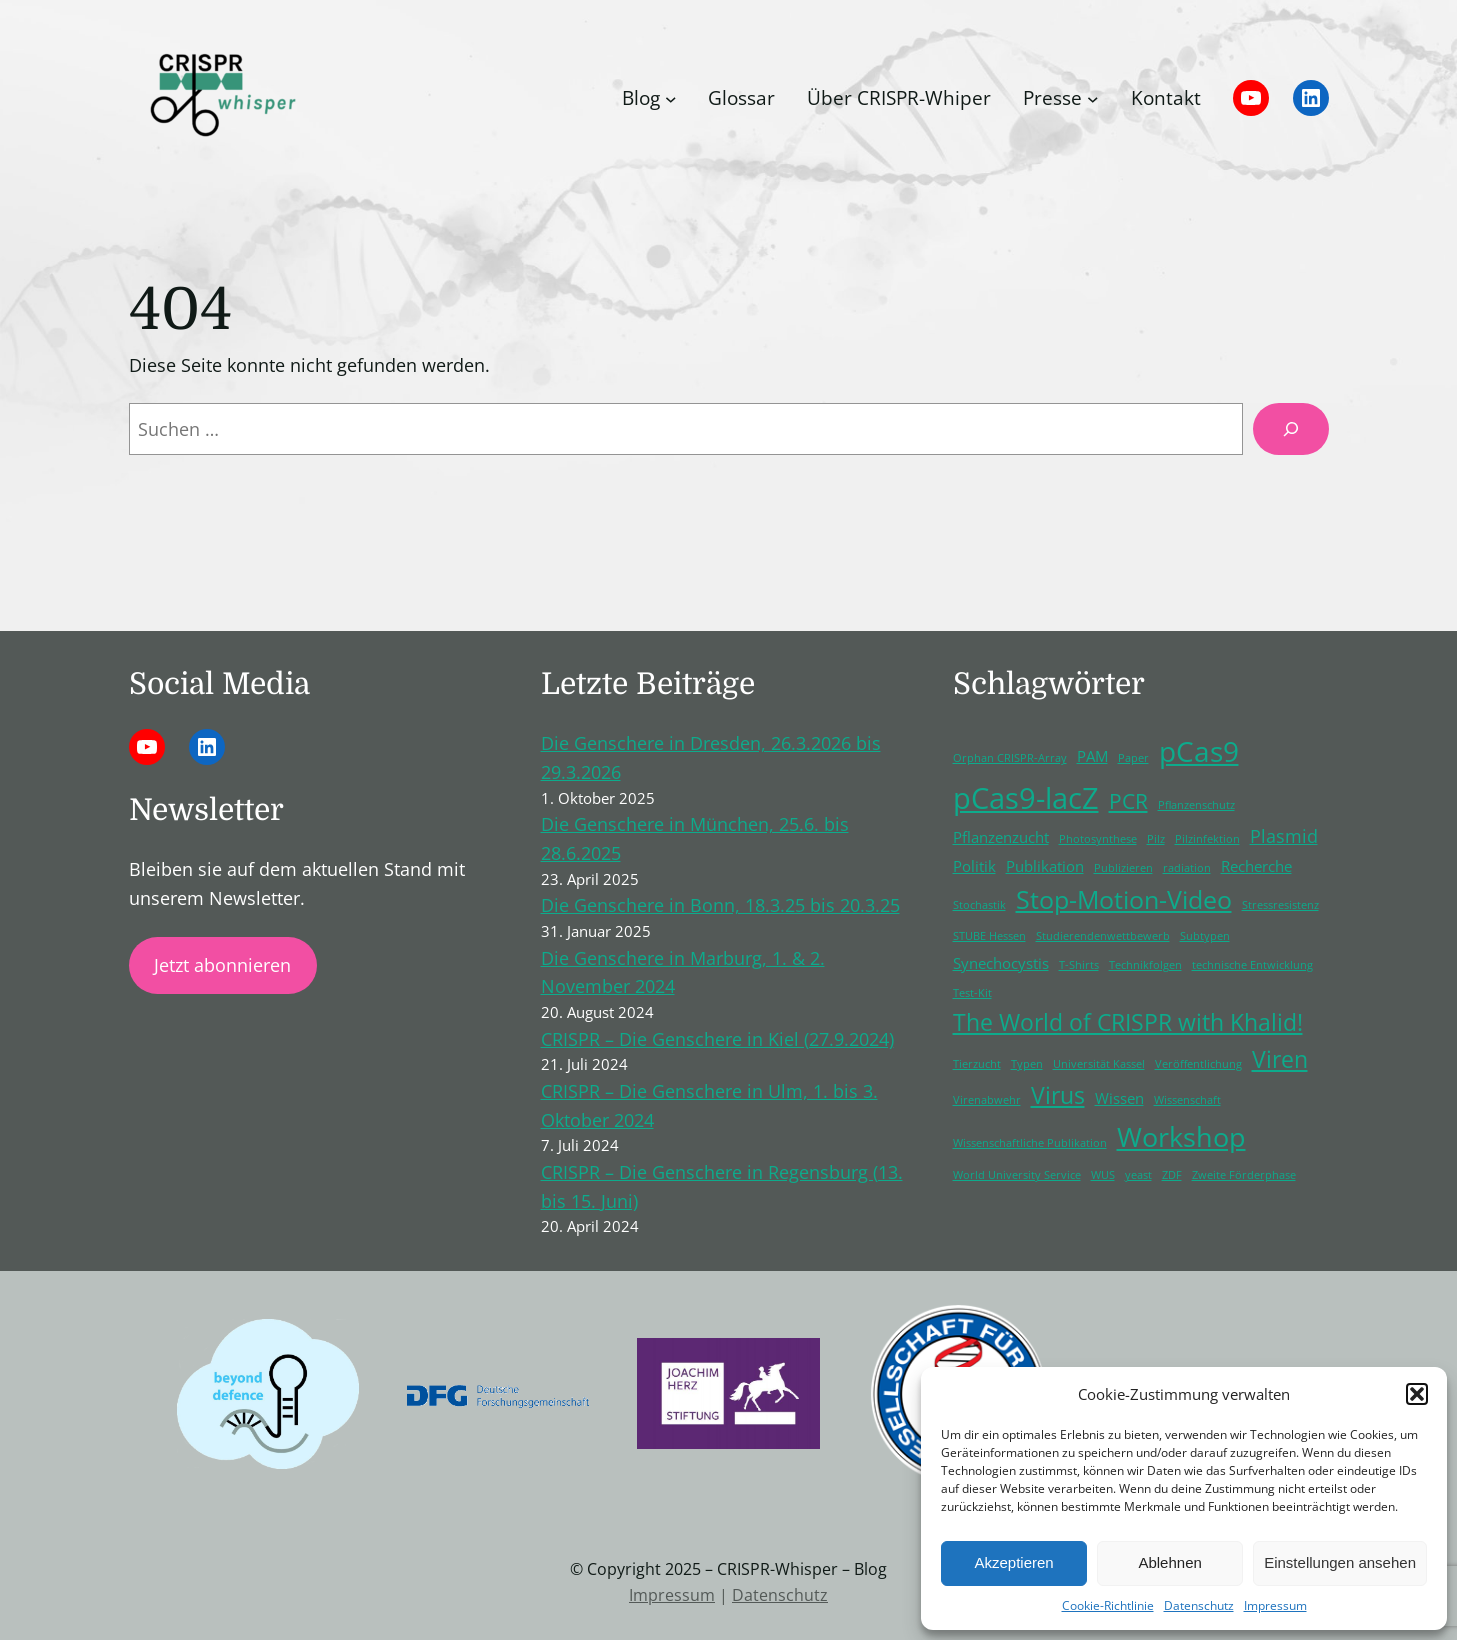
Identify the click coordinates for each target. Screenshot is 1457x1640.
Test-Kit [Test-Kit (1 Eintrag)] (972, 993)
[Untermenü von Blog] (671, 98)
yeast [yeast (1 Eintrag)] (1138, 1175)
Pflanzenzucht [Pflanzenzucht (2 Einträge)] (1001, 837)
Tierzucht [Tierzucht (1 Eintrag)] (977, 1064)
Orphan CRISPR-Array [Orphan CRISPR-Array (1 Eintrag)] (1010, 758)
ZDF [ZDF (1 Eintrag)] (1172, 1175)
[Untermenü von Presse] (1093, 98)
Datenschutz (1199, 1605)
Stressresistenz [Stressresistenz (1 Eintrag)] (1280, 905)
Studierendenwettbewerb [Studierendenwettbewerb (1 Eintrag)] (1103, 936)
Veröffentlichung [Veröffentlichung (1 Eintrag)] (1198, 1064)
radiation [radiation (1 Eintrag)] (1187, 868)
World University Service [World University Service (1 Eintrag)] (1017, 1175)
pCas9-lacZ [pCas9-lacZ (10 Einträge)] (1026, 798)
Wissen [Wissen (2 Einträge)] (1119, 1098)
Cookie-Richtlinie (1108, 1605)
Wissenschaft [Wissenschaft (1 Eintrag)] (1187, 1100)
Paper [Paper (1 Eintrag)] (1133, 758)
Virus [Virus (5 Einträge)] (1058, 1095)
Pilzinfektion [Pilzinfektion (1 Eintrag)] (1207, 839)
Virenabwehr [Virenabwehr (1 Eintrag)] (987, 1100)
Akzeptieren (1013, 1562)
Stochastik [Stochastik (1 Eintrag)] (979, 905)
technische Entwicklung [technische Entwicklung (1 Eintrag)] (1252, 965)
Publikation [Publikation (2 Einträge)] (1045, 866)
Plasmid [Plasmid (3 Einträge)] (1284, 836)
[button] (1417, 1394)
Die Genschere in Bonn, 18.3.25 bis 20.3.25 (720, 905)
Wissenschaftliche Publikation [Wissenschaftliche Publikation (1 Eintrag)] (1030, 1143)
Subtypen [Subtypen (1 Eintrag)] (1205, 936)
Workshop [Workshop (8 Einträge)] (1181, 1136)
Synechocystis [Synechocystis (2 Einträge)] (1001, 963)
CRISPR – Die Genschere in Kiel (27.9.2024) (717, 1039)
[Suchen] (1291, 429)
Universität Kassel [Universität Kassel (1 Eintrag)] (1099, 1064)
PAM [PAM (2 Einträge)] (1092, 756)
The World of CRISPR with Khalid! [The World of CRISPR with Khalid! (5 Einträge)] (1128, 1022)
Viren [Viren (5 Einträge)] (1280, 1059)
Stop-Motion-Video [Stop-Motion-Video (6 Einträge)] (1124, 899)
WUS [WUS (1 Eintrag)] (1103, 1175)
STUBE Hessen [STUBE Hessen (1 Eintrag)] (989, 936)
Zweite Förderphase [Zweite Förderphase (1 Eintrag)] (1244, 1175)
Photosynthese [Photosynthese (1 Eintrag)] (1098, 839)
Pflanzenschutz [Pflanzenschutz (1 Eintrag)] (1196, 805)
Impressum (1275, 1605)
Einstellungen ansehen (1340, 1562)
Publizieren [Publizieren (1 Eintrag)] (1123, 868)
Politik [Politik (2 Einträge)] (974, 866)
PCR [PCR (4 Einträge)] (1128, 801)
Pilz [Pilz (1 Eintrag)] (1156, 839)
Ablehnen (1169, 1562)
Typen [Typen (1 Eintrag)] (1027, 1064)
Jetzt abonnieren (222, 965)
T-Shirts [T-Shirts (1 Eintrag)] (1079, 965)
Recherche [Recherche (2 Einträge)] (1256, 866)
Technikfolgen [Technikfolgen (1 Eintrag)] (1145, 965)
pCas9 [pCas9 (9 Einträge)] (1199, 751)
